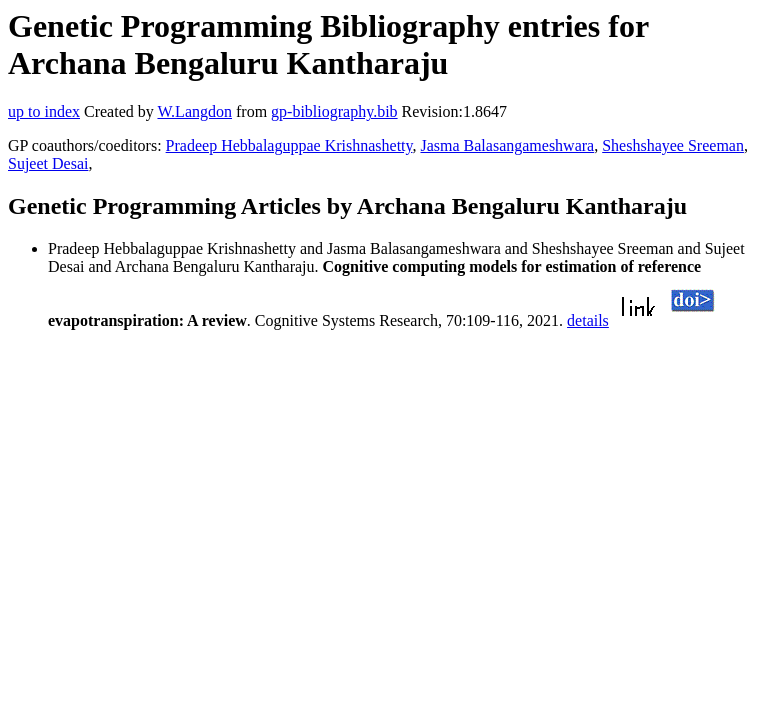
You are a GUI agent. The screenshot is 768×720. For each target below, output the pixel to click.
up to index (44, 111)
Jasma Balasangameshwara (507, 145)
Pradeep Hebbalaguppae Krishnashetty (289, 145)
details (588, 320)
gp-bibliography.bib (334, 111)
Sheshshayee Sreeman (673, 145)
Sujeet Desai (48, 163)
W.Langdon (194, 111)
